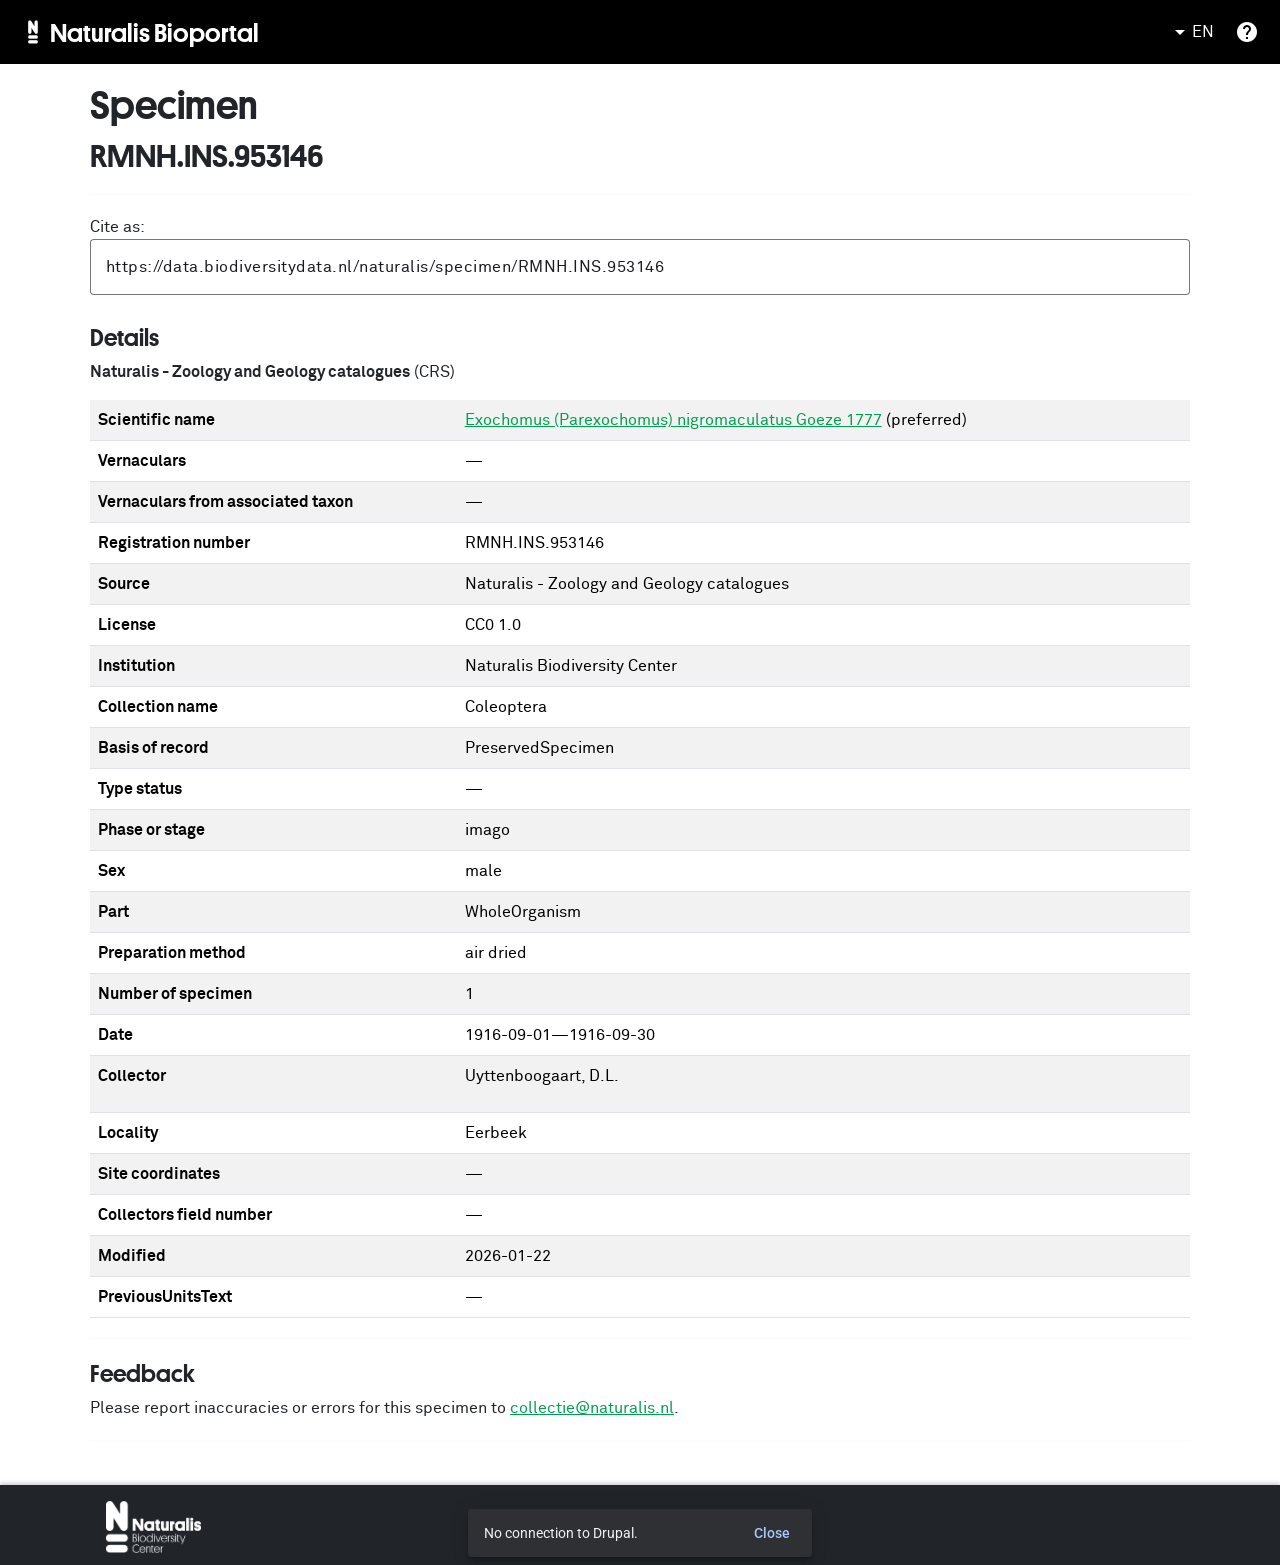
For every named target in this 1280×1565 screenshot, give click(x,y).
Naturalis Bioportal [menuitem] (154, 32)
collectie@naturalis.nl (592, 1408)
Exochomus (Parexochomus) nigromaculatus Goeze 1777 (673, 420)
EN (1191, 32)
